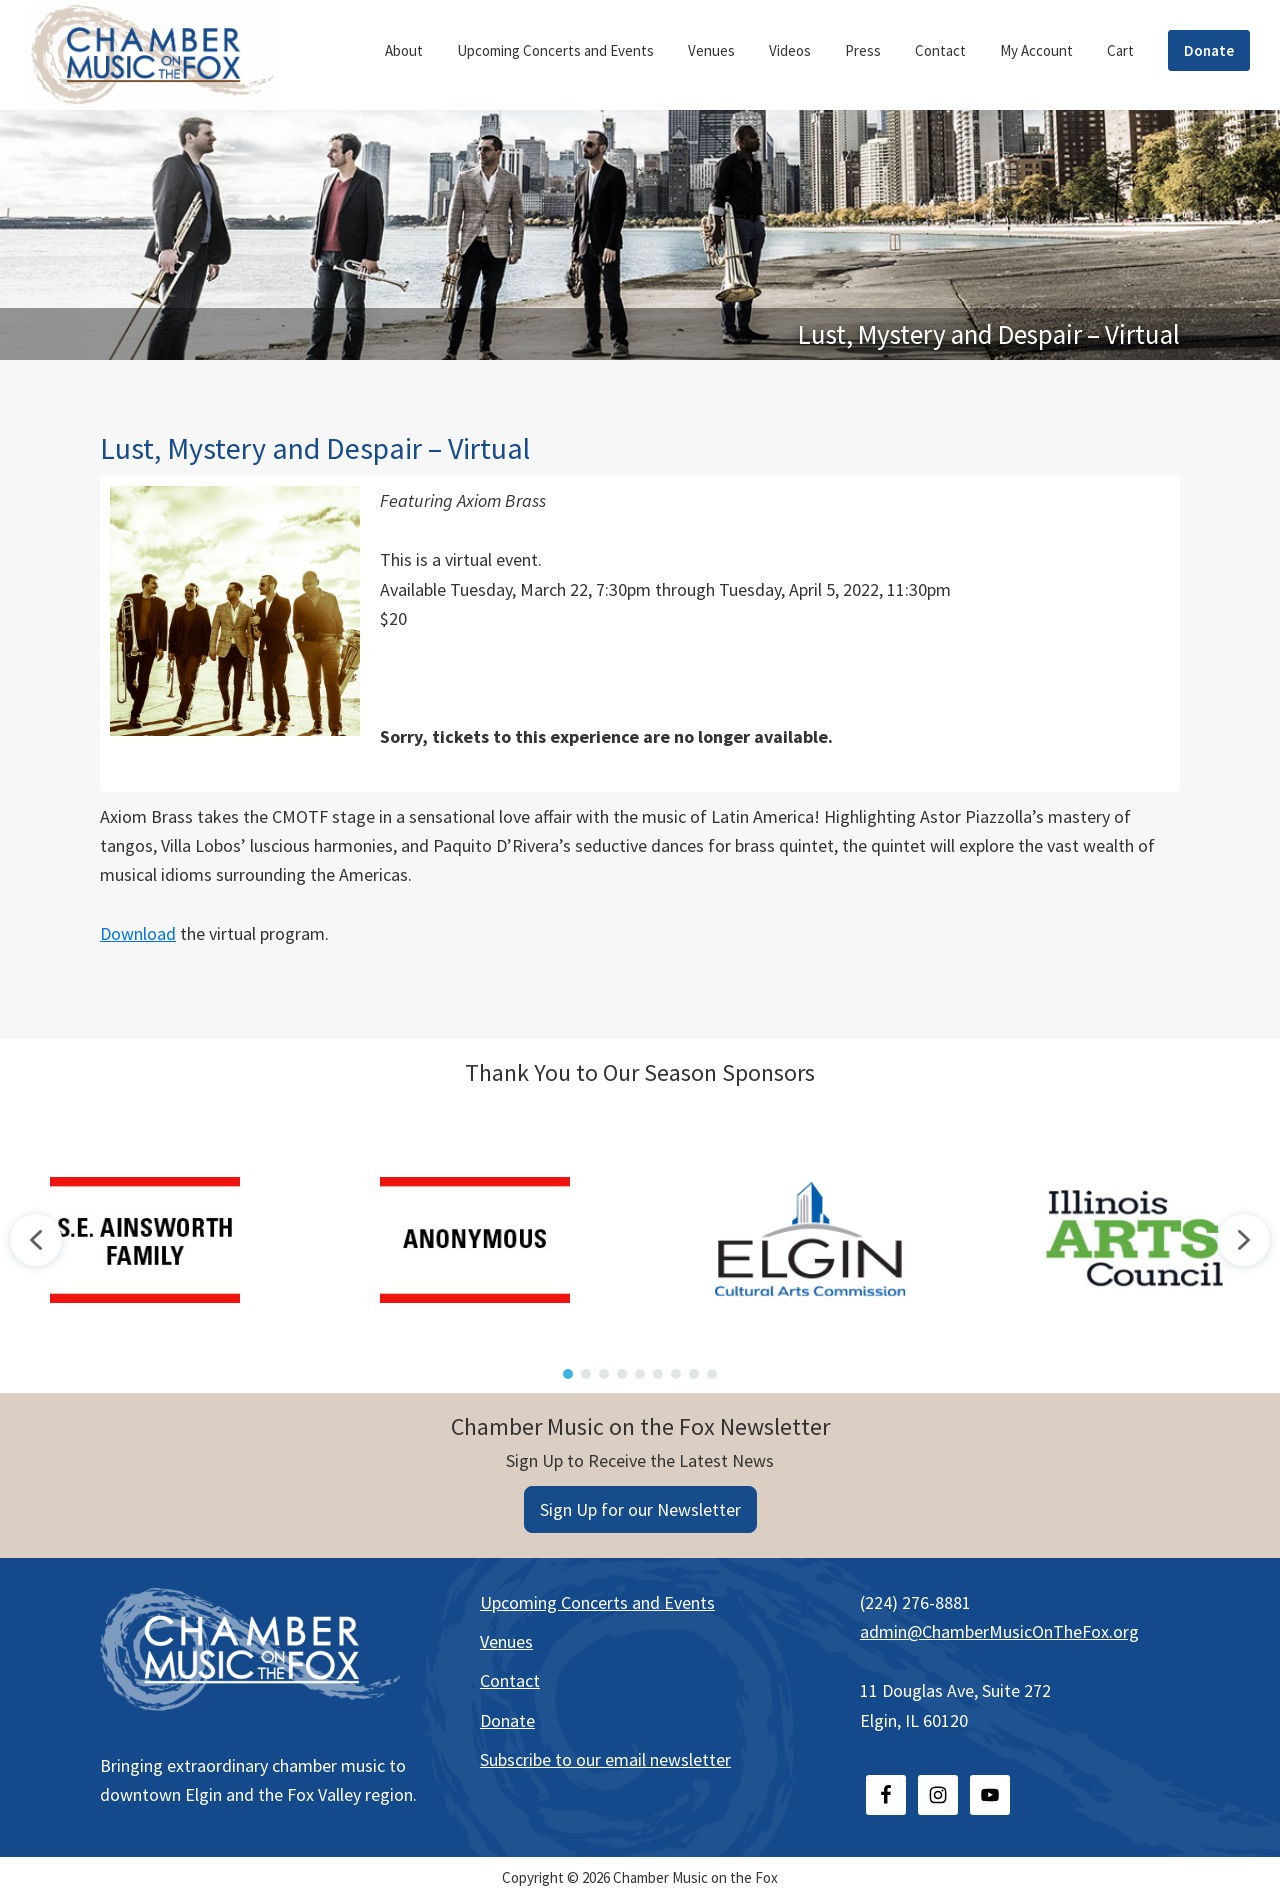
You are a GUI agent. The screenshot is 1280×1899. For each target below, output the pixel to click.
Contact (510, 1680)
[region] (640, 1239)
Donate (507, 1720)
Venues (506, 1641)
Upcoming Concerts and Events (597, 1602)
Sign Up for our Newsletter (640, 1509)
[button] (36, 1240)
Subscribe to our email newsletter (605, 1759)
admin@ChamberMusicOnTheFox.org (999, 1631)
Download (138, 933)
